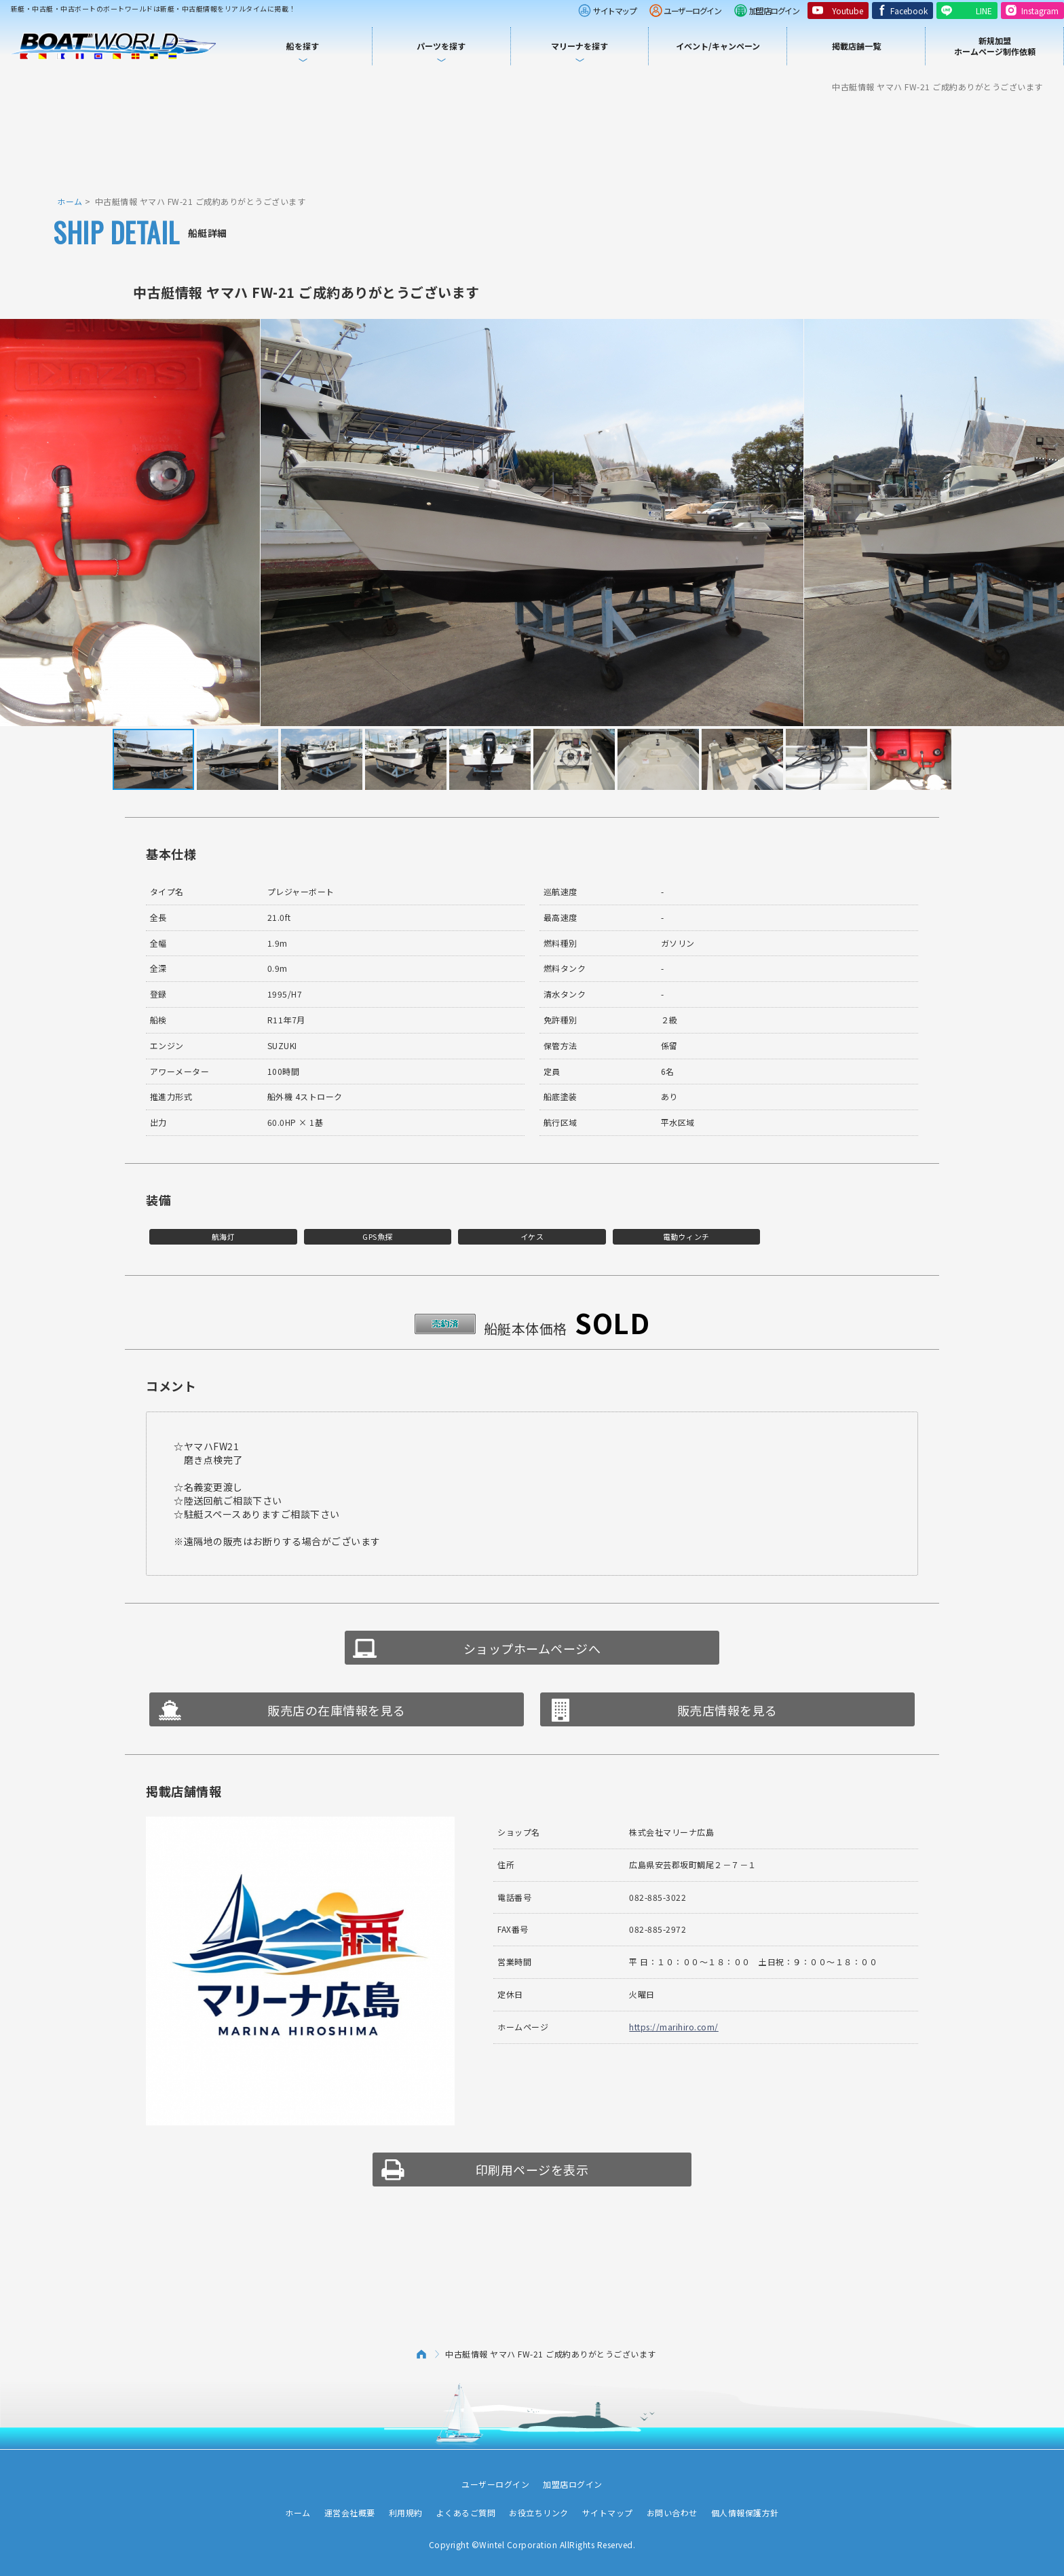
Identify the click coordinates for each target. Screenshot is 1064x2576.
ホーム (70, 201)
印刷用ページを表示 (532, 2169)
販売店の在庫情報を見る (336, 1710)
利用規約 (406, 2512)
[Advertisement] (532, 142)
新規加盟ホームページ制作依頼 (995, 46)
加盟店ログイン (774, 10)
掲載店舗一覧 (856, 46)
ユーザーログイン (692, 10)
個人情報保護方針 (745, 2512)
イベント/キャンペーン (718, 46)
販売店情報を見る (727, 1710)
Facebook (909, 10)
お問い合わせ (672, 2512)
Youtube (847, 10)
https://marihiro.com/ (674, 2026)
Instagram (1040, 10)
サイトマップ (614, 10)
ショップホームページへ (532, 1648)
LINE (984, 10)
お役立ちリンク (539, 2512)
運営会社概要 (349, 2512)
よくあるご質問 (466, 2512)
